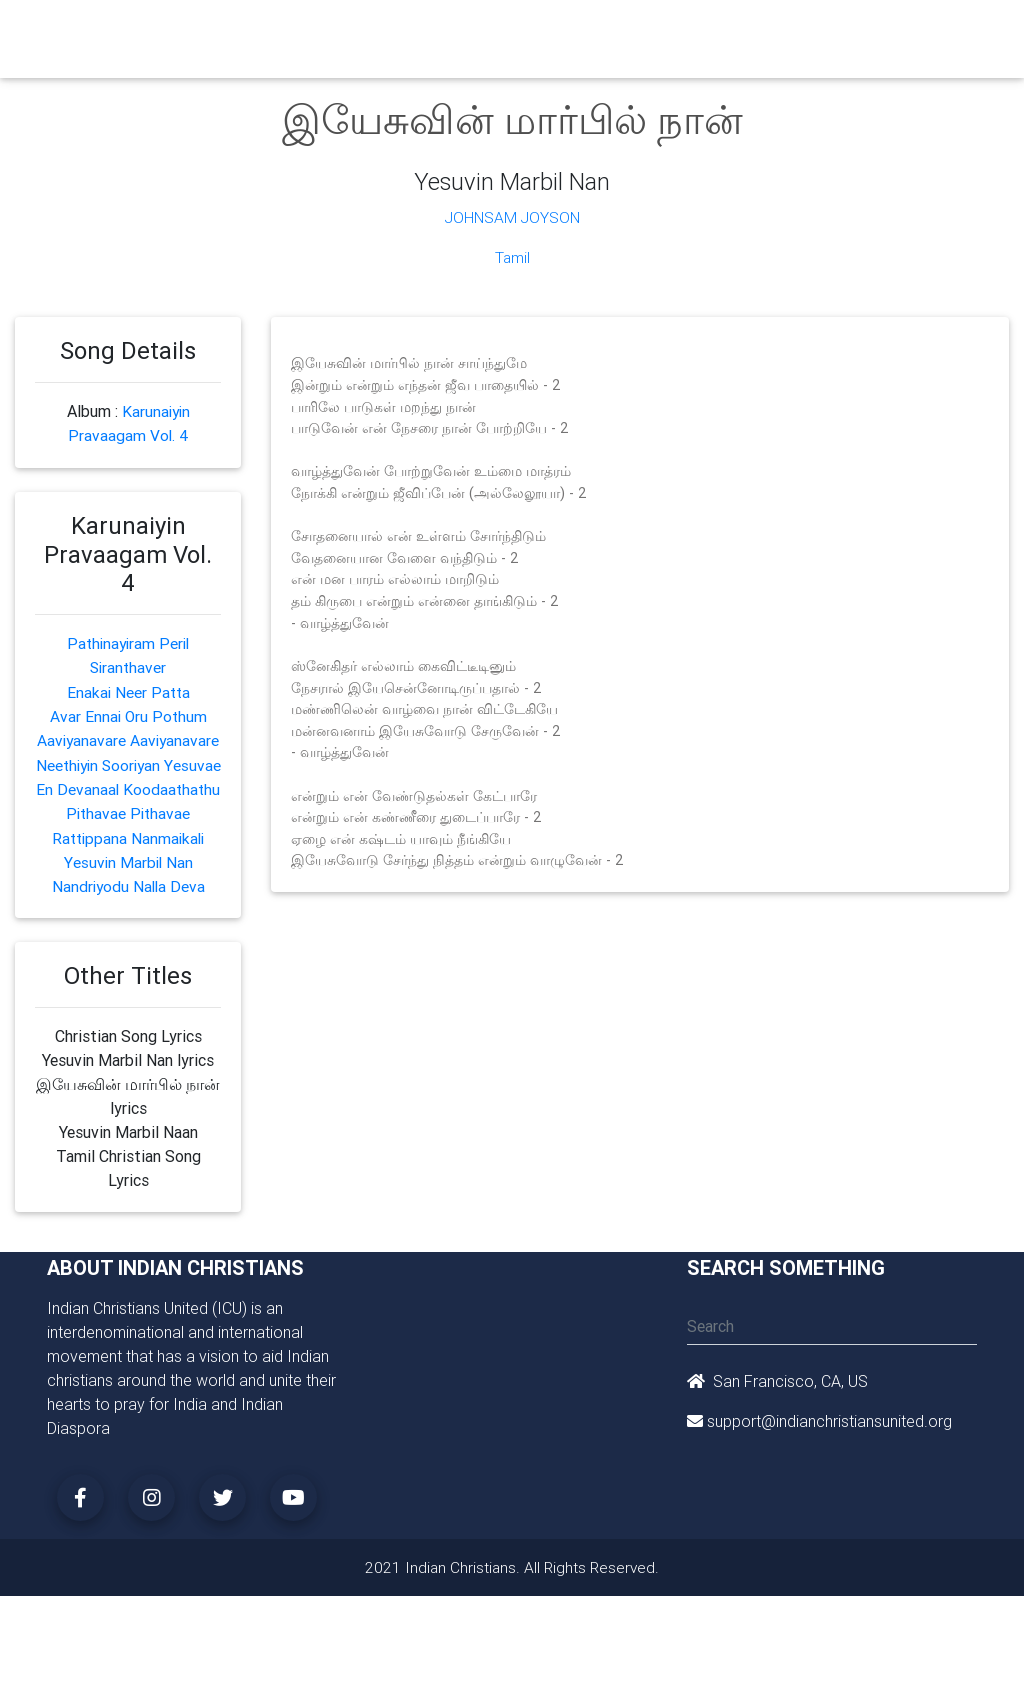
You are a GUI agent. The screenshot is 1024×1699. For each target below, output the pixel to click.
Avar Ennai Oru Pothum (128, 714)
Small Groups (449, 44)
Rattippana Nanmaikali (128, 882)
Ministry (381, 32)
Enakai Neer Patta (128, 690)
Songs (800, 32)
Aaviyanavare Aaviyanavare (128, 738)
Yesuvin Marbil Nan (128, 906)
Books (517, 32)
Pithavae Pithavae (128, 858)
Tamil (512, 257)
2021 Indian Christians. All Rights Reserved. (512, 1611)
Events (579, 32)
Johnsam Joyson (512, 217)
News (639, 32)
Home (241, 30)
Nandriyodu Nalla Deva (128, 930)
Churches (306, 32)
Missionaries (718, 32)
